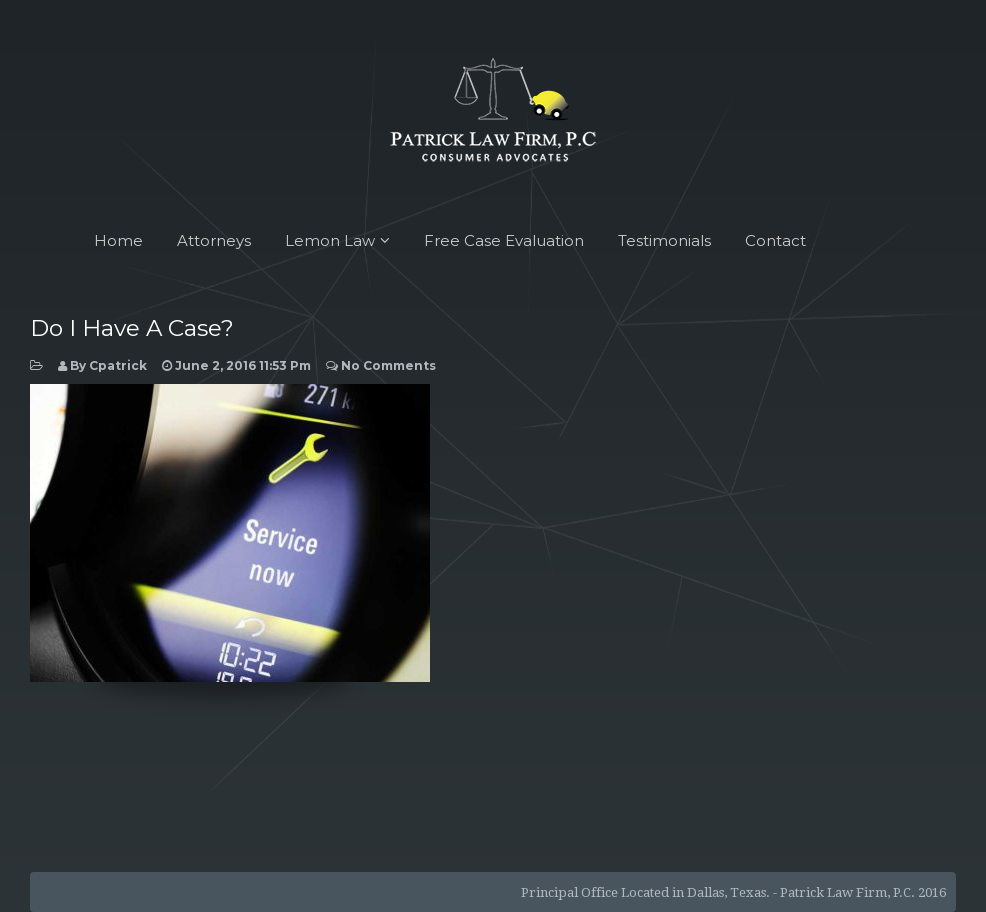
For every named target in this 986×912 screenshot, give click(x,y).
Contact (775, 240)
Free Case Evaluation (504, 240)
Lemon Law (337, 240)
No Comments (381, 365)
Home (118, 240)
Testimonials (664, 240)
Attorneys (214, 240)
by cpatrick (102, 365)
